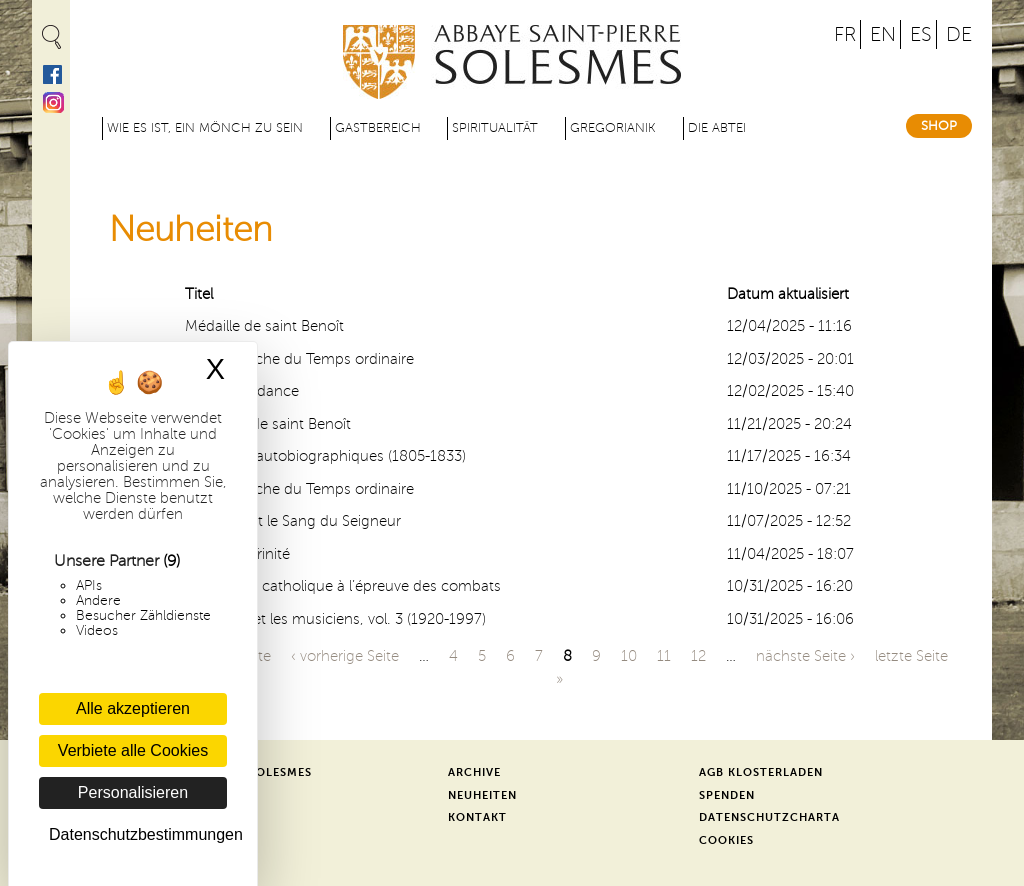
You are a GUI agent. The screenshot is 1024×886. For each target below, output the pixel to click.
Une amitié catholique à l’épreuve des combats (343, 586)
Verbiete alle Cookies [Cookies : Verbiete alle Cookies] (133, 750)
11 (664, 656)
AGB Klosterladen (761, 772)
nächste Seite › (805, 656)
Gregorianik (613, 128)
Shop (939, 126)
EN (883, 34)
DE (959, 34)
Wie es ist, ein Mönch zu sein (205, 128)
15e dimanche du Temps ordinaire (299, 359)
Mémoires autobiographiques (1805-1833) (325, 456)
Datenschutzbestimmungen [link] (138, 834)
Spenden (727, 795)
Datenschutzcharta (769, 817)
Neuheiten (482, 795)
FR (845, 34)
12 (698, 656)
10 (629, 656)
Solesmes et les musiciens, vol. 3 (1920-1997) (335, 619)
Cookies (726, 840)
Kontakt (477, 817)
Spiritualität (495, 128)
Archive (474, 772)
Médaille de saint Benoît (264, 326)
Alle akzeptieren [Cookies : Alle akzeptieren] (133, 708)
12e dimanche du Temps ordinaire (299, 489)
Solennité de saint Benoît (268, 424)
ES (921, 34)
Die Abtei (717, 128)
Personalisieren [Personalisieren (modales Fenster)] (133, 792)
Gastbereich (378, 128)
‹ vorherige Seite (345, 656)
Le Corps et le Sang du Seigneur (293, 521)
